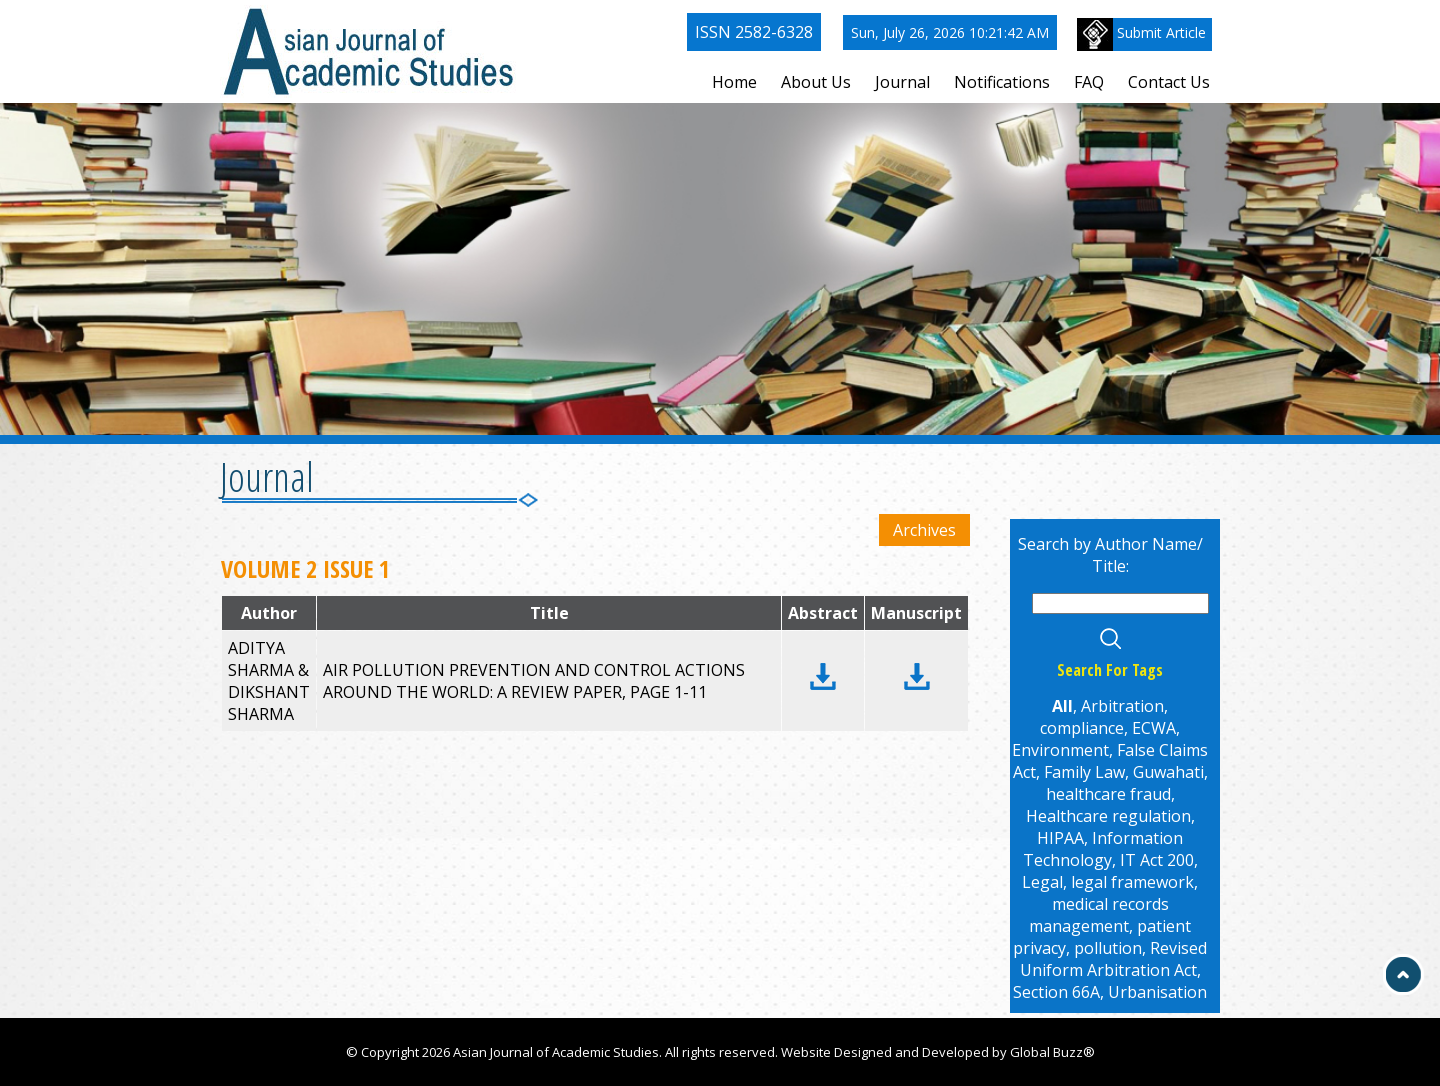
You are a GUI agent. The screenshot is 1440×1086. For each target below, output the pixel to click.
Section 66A (1056, 992)
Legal (1042, 882)
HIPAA (1060, 838)
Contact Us (1169, 82)
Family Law (1084, 772)
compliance (1082, 728)
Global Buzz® (1052, 1052)
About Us (816, 82)
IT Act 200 (1157, 860)
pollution (1108, 948)
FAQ (1089, 82)
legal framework (1132, 882)
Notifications (1002, 82)
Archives (924, 530)
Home (734, 82)
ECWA (1154, 728)
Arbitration (1122, 706)
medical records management (1099, 915)
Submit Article (1141, 34)
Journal (902, 82)
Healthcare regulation (1108, 816)
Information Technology (1103, 849)
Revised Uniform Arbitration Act (1114, 959)
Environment (1060, 750)
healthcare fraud (1108, 794)
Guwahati (1168, 772)
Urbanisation (1157, 992)
